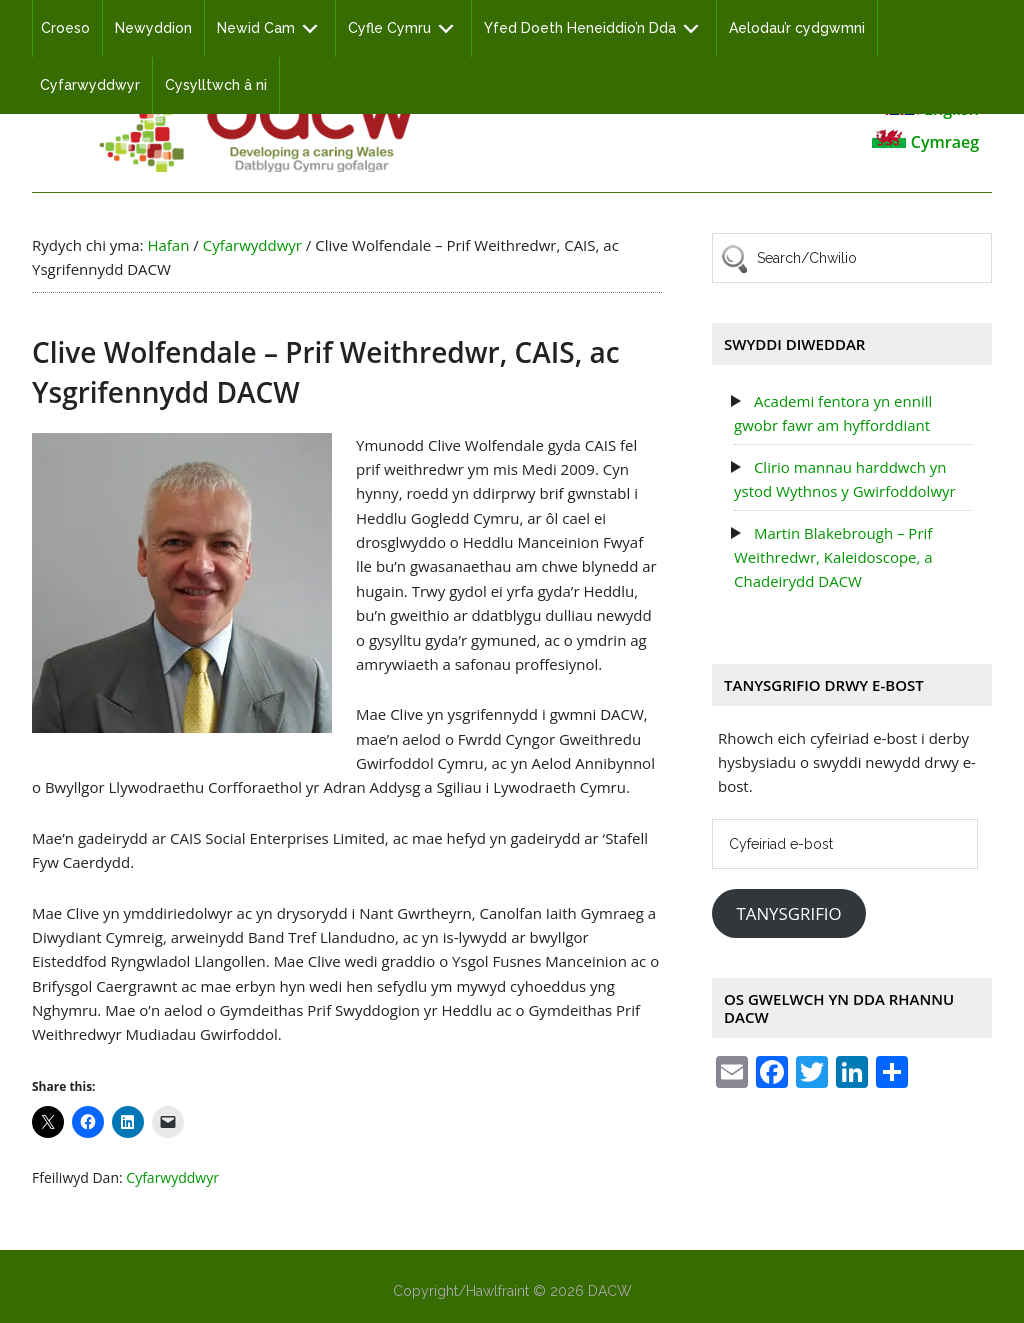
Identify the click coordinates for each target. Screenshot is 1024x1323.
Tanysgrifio (788, 913)
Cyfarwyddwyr (172, 1177)
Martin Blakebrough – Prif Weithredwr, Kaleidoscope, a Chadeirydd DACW (833, 557)
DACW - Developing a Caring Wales (257, 122)
